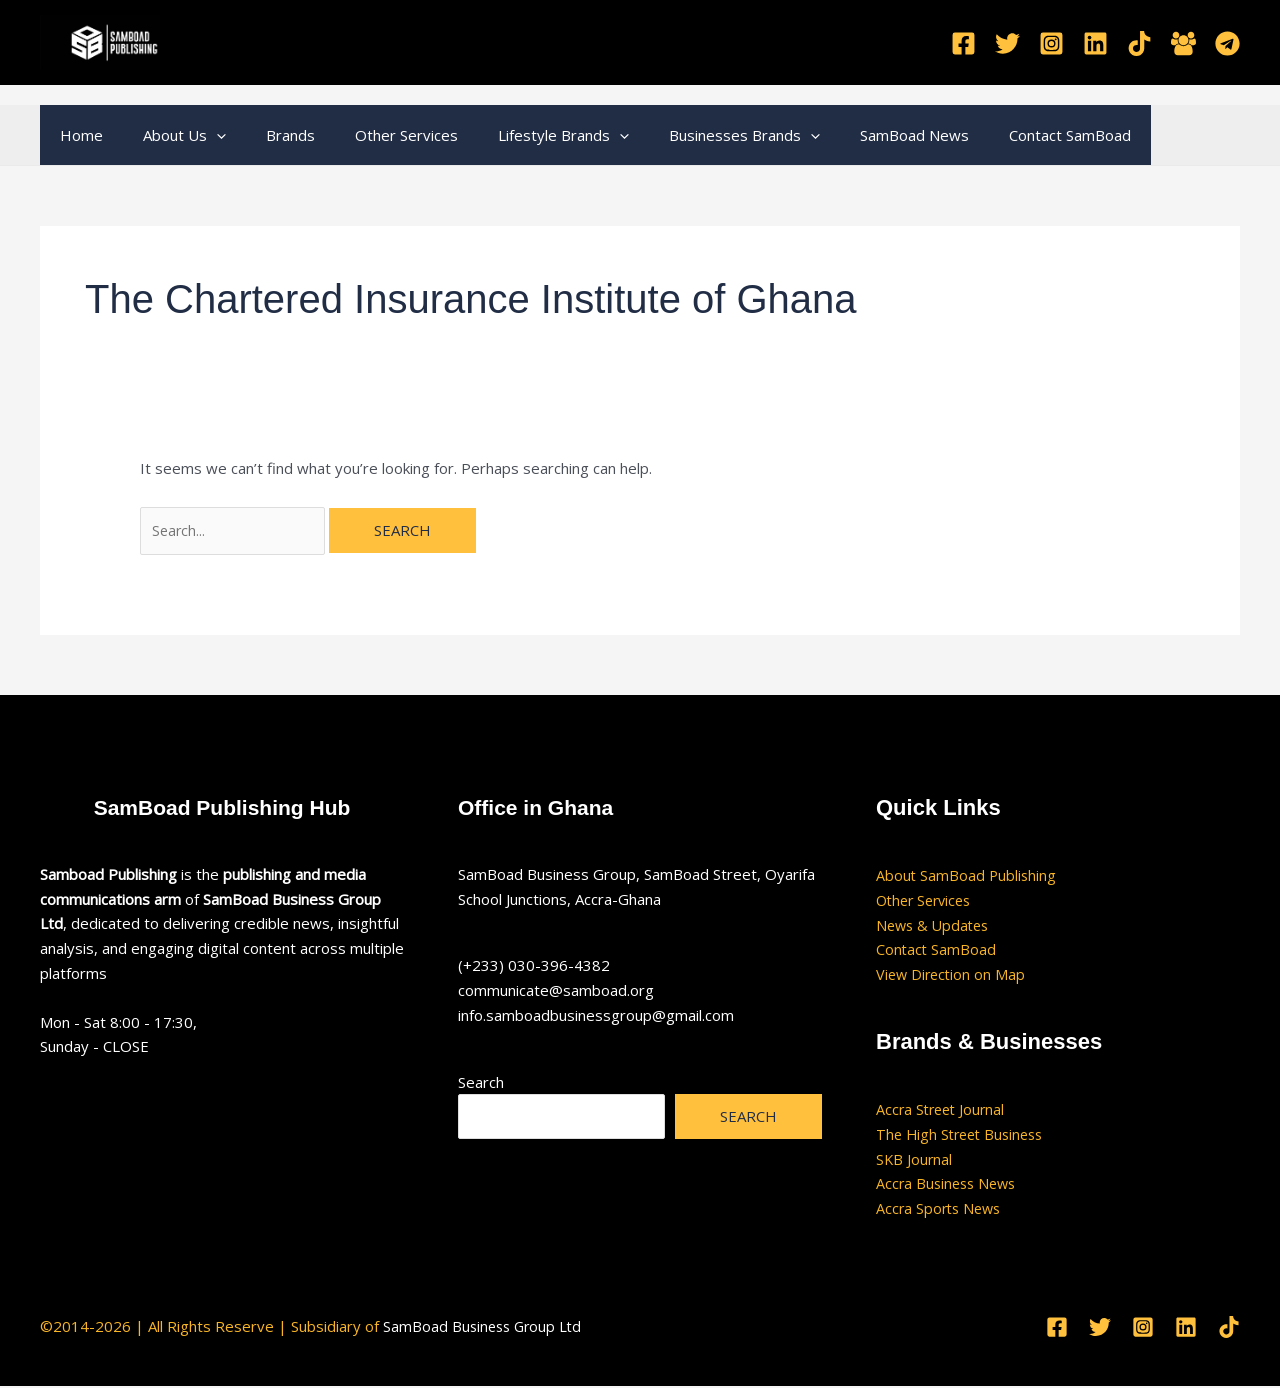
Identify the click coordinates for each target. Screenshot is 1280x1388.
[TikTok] (1139, 43)
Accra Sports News (941, 1210)
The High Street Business (964, 1136)
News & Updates (935, 927)
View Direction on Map (953, 976)
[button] (201, 135)
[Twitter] (1007, 43)
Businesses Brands (689, 135)
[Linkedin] (1095, 43)
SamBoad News (849, 135)
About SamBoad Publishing (967, 877)
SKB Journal (915, 1161)
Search (481, 1084)
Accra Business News (949, 1186)
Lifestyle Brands (518, 135)
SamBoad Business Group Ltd (485, 1328)
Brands (265, 135)
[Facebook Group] (1183, 43)
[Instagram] (1051, 43)
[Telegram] (1227, 43)
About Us (169, 135)
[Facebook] (963, 43)
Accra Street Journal (943, 1111)
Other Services (371, 135)
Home (76, 135)
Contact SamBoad (995, 135)
